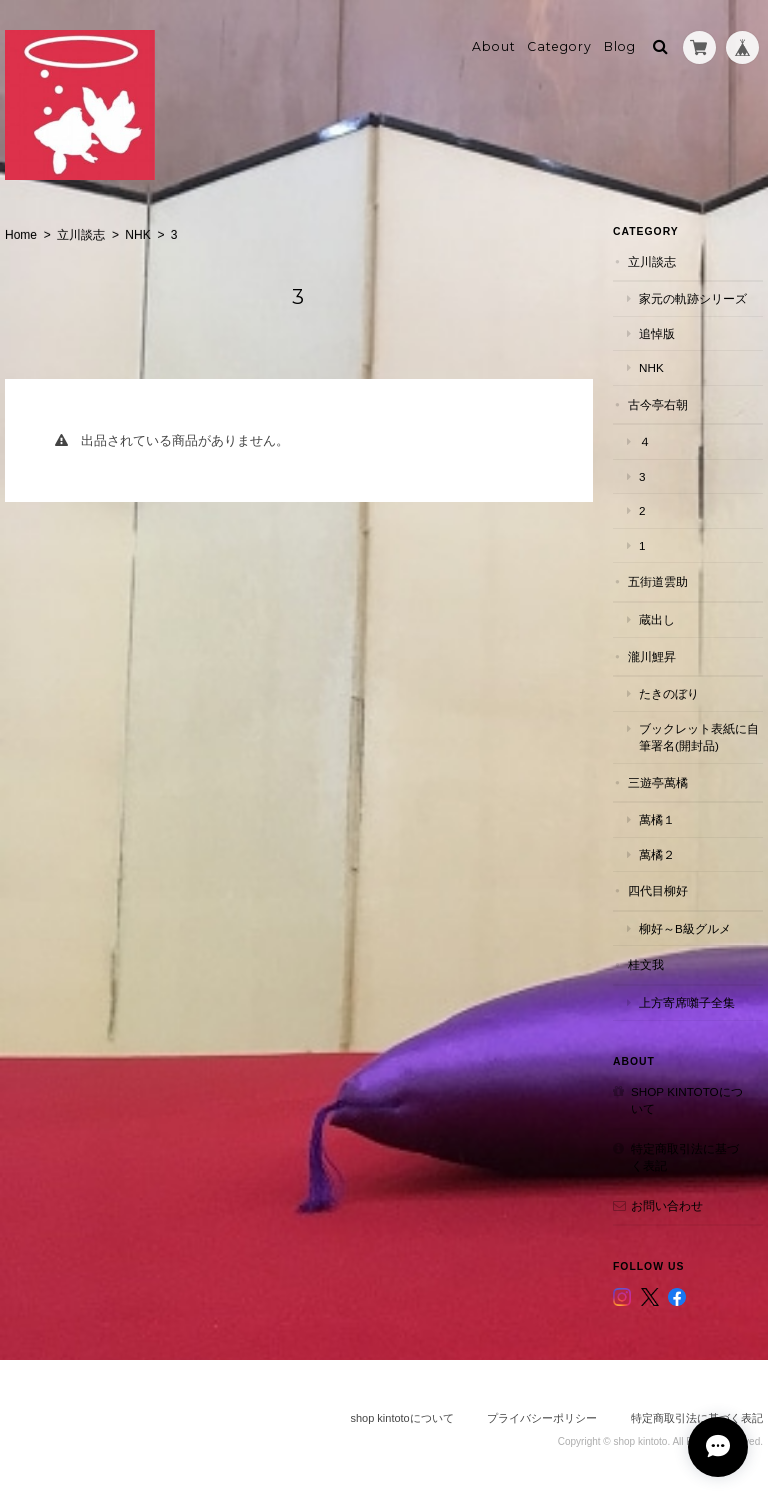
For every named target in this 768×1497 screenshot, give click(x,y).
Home (21, 235)
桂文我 (646, 964)
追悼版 (657, 333)
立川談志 (81, 235)
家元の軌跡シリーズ (693, 298)
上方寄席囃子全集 (687, 1002)
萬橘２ (657, 854)
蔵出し (657, 619)
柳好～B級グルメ (685, 928)
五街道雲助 (658, 581)
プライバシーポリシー (542, 1418)
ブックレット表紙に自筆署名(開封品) (699, 737)
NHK (137, 235)
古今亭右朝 (658, 404)
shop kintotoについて (687, 1100)
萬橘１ (657, 819)
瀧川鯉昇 (652, 656)
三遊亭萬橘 (658, 782)
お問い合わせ (667, 1205)
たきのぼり (669, 693)
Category (559, 46)
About (494, 46)
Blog (620, 46)
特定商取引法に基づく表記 (685, 1157)
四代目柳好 (658, 890)
